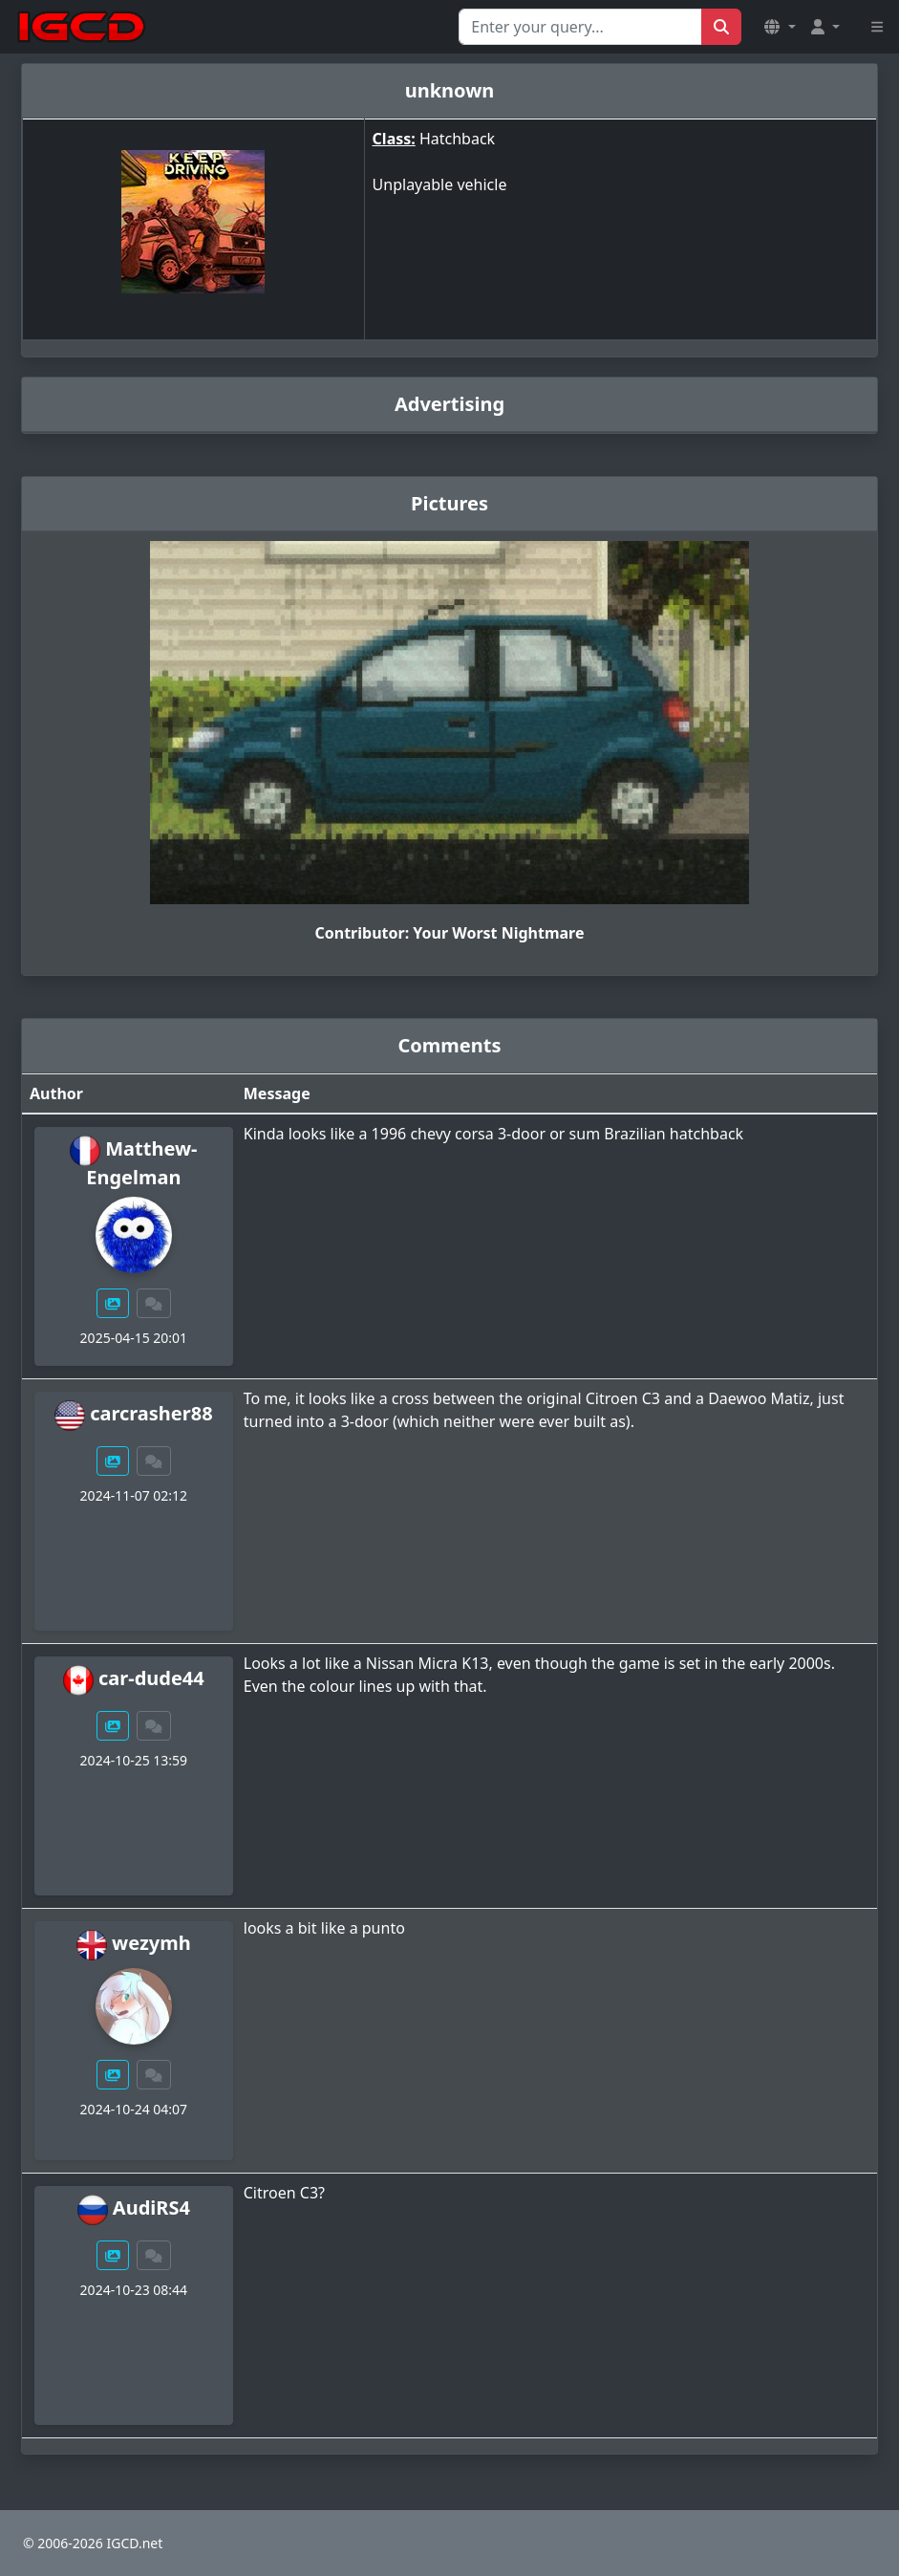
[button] (780, 27)
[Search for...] (580, 27)
